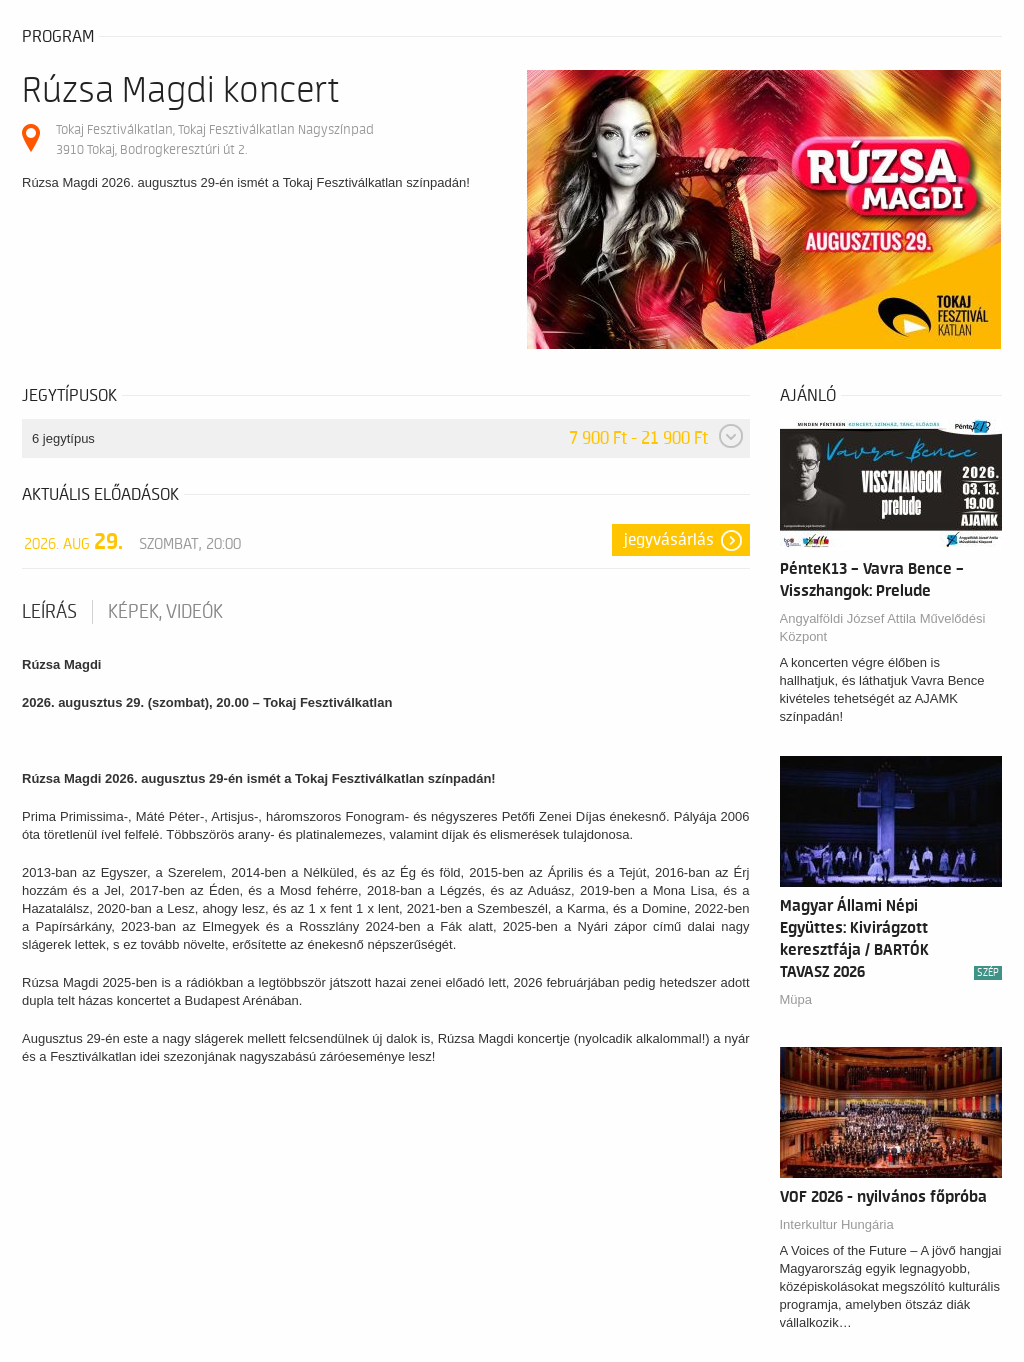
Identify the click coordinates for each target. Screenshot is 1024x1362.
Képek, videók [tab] (165, 612)
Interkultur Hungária (837, 1224)
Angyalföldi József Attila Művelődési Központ (883, 627)
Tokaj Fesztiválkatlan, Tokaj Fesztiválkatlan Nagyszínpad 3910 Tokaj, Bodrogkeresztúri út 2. (215, 139)
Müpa (796, 999)
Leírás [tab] (49, 612)
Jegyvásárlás (669, 540)
